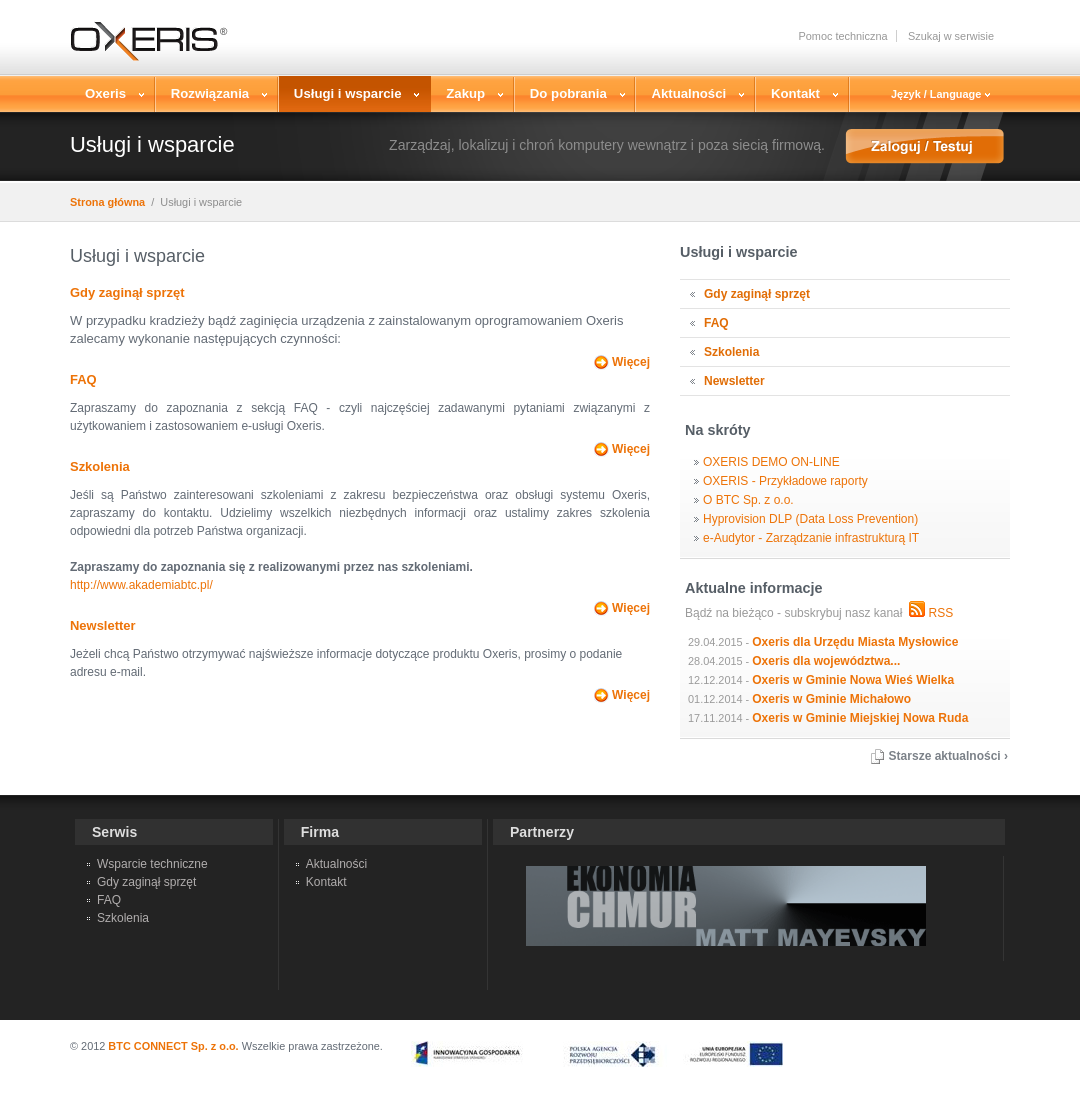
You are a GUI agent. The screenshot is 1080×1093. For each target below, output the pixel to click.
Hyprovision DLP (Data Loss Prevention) (810, 519)
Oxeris (108, 94)
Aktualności (691, 94)
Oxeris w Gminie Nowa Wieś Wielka (853, 680)
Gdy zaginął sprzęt (127, 292)
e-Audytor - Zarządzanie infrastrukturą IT (811, 538)
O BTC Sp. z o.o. (748, 500)
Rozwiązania (212, 94)
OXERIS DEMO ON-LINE (771, 462)
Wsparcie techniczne (152, 864)
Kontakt (798, 94)
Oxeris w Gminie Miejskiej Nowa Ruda (860, 718)
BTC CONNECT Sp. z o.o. (173, 1046)
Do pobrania (571, 94)
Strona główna (107, 202)
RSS (940, 613)
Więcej (631, 362)
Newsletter (103, 625)
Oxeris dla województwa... (826, 661)
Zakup (468, 94)
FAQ (83, 379)
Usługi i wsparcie (350, 94)
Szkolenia (100, 466)
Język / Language (941, 94)
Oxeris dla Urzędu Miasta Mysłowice (855, 642)
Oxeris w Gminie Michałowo (831, 699)
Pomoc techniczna (842, 36)
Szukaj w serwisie (951, 36)
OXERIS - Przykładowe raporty (785, 481)
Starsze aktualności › (948, 756)
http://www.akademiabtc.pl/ (141, 585)
